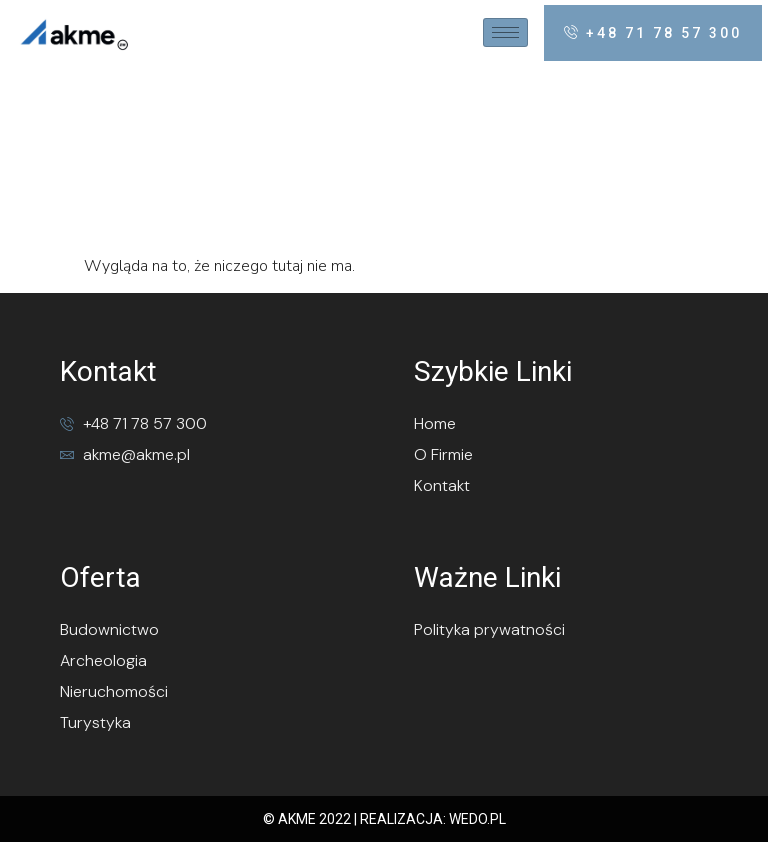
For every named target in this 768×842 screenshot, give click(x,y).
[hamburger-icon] (505, 32)
